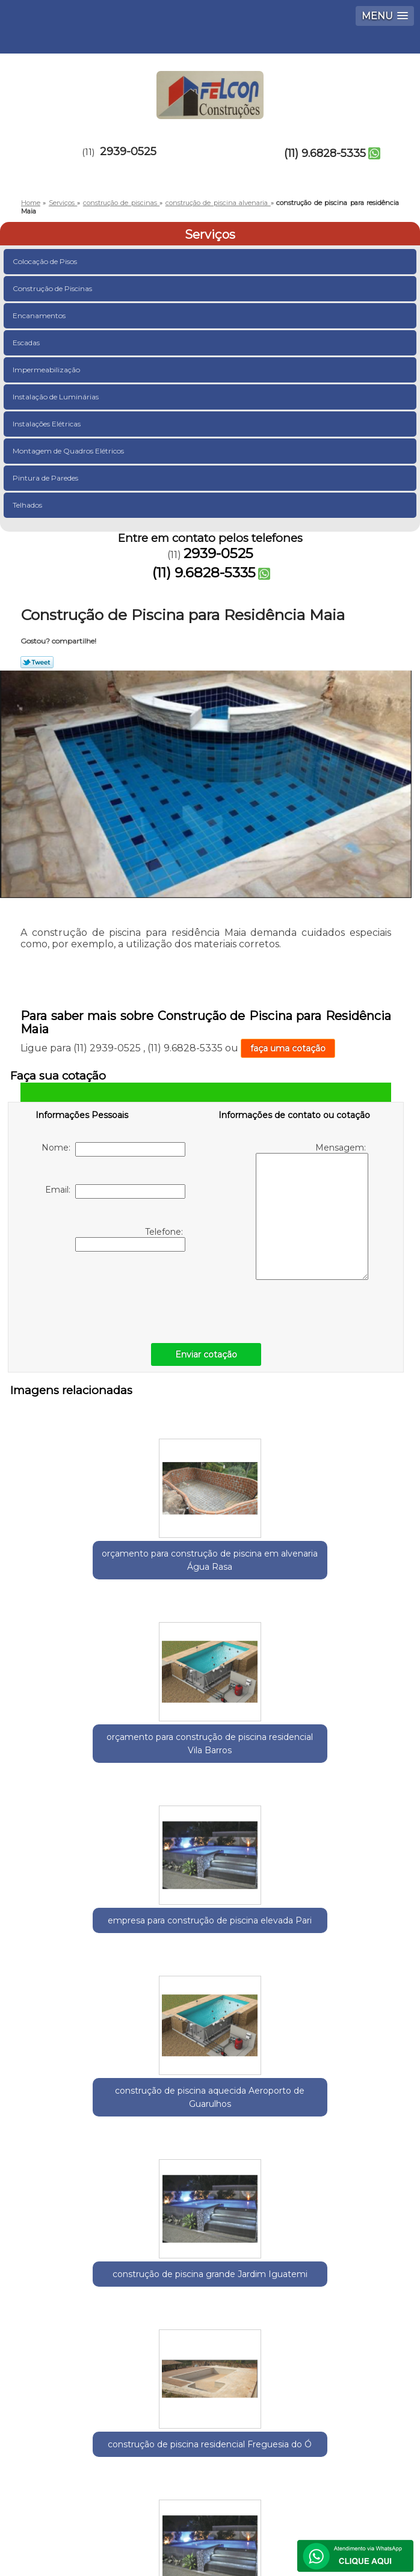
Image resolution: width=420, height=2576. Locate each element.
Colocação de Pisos (46, 261)
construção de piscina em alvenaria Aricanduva (341, 1935)
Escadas (27, 342)
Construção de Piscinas (53, 288)
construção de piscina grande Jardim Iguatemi (209, 1750)
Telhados (28, 504)
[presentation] (111, 1294)
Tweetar (37, 662)
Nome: (113, 1149)
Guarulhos (96, 2214)
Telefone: (130, 1239)
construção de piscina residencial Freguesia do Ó (341, 1750)
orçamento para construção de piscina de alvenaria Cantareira (209, 1935)
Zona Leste (222, 2214)
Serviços (210, 234)
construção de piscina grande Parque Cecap (79, 1928)
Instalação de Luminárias (56, 396)
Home (69, 2451)
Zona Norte (278, 2214)
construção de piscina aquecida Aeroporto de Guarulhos (78, 1750)
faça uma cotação (288, 1048)
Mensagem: (312, 1211)
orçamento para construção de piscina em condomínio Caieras (209, 2125)
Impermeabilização (47, 369)
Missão (254, 2451)
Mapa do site (257, 2486)
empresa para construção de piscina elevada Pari (341, 1553)
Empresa (161, 2451)
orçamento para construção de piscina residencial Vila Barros (209, 1553)
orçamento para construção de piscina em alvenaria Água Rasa (78, 1560)
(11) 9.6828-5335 (325, 153)
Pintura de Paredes (46, 477)
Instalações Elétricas (47, 423)
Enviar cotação (206, 1354)
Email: (115, 1191)
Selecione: (43, 2214)
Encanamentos (40, 315)
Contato (153, 2486)
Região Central (158, 2214)
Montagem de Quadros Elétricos (69, 450)
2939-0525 (128, 151)
